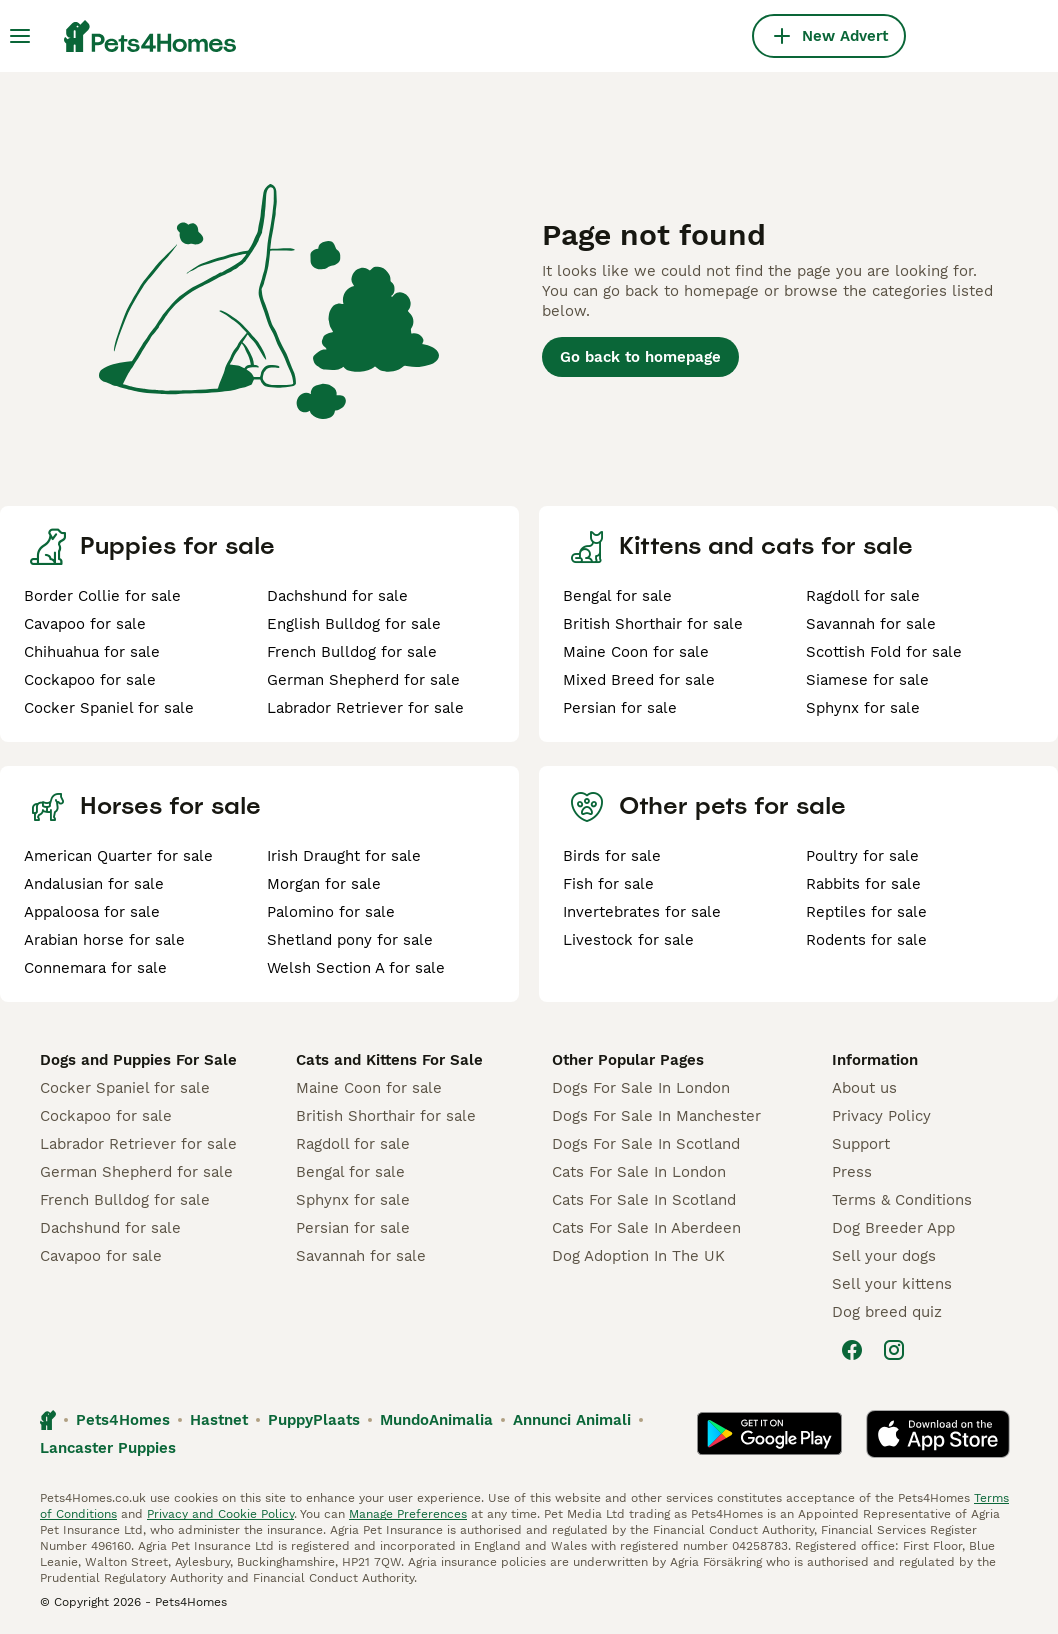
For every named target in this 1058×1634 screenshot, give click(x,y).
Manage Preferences (408, 1514)
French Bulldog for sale (352, 652)
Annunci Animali (572, 1420)
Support (861, 1144)
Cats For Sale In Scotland (644, 1200)
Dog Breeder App (893, 1228)
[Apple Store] (938, 1434)
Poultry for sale (862, 856)
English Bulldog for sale (354, 624)
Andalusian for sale (94, 884)
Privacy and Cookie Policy (220, 1514)
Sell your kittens (892, 1284)
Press (852, 1172)
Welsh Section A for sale (356, 968)
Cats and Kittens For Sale (389, 1060)
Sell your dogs (884, 1256)
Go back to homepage (640, 357)
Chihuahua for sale (92, 652)
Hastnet (219, 1420)
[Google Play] (769, 1434)
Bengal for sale (617, 596)
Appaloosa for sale (92, 912)
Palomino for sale (331, 912)
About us (864, 1088)
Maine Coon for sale (636, 652)
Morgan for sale (324, 884)
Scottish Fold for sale (884, 652)
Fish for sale (608, 884)
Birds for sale (612, 856)
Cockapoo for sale (90, 680)
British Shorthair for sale (653, 624)
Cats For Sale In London (639, 1172)
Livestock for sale (628, 940)
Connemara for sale (95, 968)
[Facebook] (852, 1350)
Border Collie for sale (102, 596)
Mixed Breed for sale (639, 680)
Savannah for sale (871, 624)
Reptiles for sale (866, 912)
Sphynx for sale (863, 708)
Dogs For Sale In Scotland (646, 1144)
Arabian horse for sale (104, 940)
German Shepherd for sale (363, 680)
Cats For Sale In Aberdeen (646, 1228)
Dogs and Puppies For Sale (138, 1060)
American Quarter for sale (118, 856)
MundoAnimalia (436, 1420)
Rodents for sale (866, 940)
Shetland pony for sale (350, 940)
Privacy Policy (881, 1116)
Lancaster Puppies (108, 1448)
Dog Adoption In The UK (638, 1256)
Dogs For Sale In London (641, 1088)
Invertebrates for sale (642, 912)
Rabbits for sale (863, 884)
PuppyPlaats (314, 1420)
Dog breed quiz (887, 1312)
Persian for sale (620, 708)
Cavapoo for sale (85, 624)
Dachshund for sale (337, 596)
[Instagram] (894, 1350)
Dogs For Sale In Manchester (656, 1116)
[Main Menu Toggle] (20, 36)
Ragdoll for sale (863, 596)
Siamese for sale (867, 680)
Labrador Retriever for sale (365, 708)
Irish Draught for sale (344, 856)
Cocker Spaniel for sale (109, 708)
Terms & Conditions (902, 1200)
